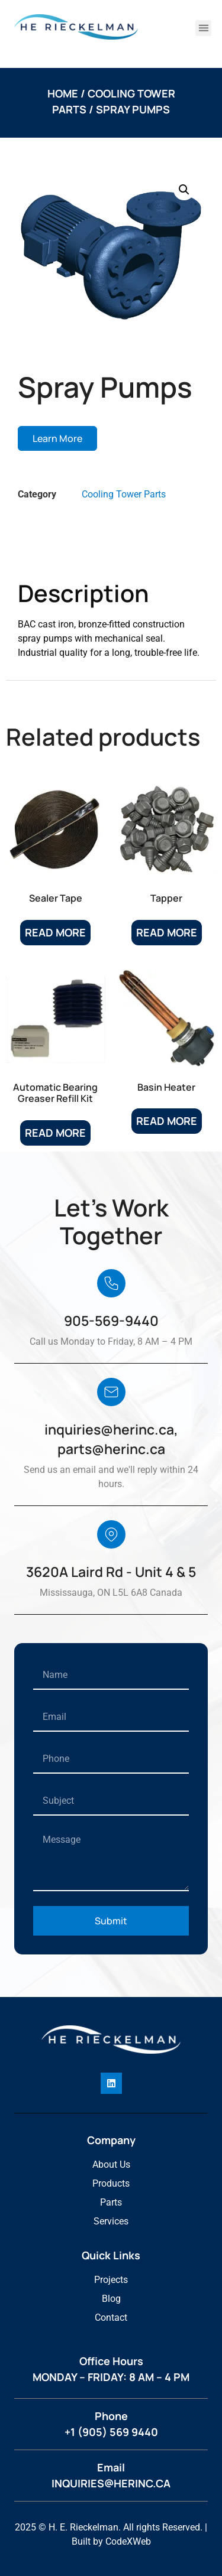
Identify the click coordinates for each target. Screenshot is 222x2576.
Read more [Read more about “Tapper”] (166, 932)
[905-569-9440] (111, 1283)
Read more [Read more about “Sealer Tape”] (55, 932)
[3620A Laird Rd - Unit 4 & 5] (111, 1534)
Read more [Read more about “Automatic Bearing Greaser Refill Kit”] (55, 1133)
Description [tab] (63, 550)
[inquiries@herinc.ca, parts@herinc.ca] (111, 1392)
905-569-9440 (111, 1320)
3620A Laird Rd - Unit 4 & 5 (111, 1571)
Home (62, 93)
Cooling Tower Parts (124, 494)
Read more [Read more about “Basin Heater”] (166, 1121)
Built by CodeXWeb (111, 2541)
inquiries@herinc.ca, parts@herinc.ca (111, 1439)
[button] (203, 28)
